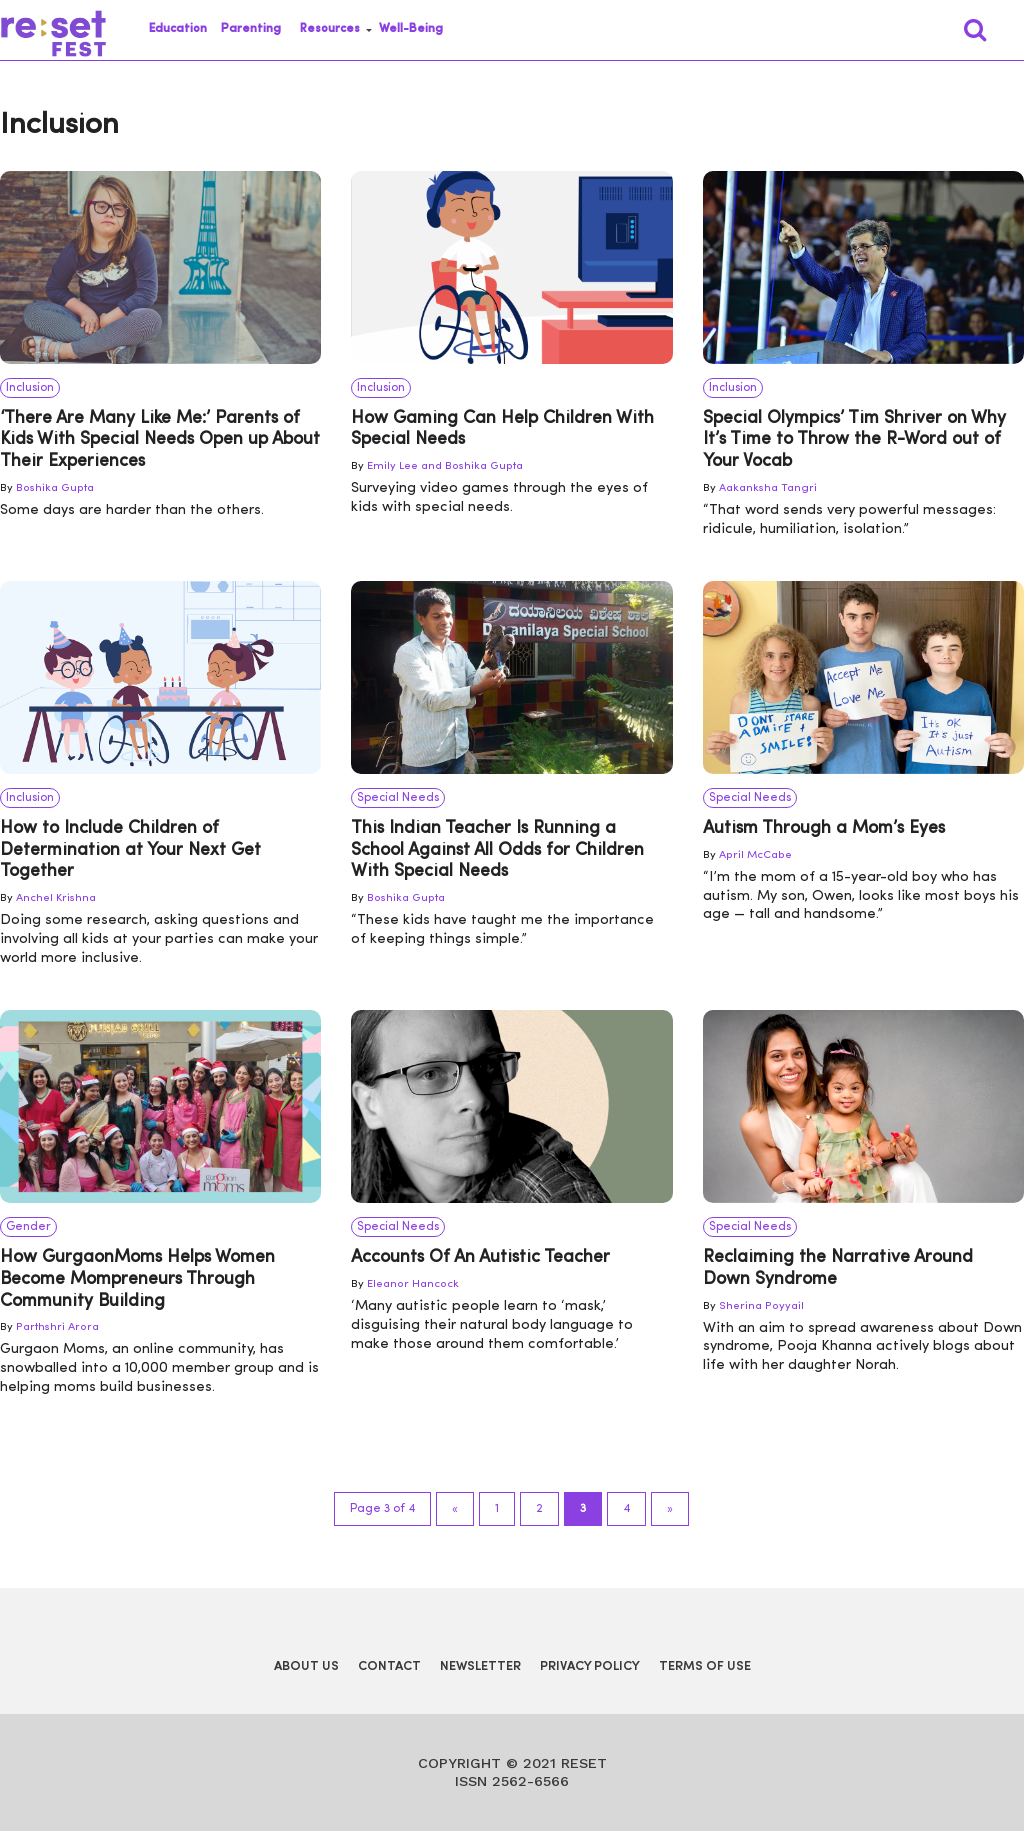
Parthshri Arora (57, 1327)
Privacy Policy (590, 1666)
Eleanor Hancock (413, 1284)
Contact (389, 1666)
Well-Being (411, 29)
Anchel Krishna (56, 898)
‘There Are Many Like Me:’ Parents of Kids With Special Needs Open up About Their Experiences (160, 440)
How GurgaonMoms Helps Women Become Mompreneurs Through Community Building (137, 1279)
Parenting (251, 29)
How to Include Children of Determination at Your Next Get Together (130, 850)
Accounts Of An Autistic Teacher (480, 1257)
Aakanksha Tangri (768, 488)
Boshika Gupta (55, 488)
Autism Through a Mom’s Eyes (824, 828)
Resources (330, 29)
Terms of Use (705, 1666)
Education (178, 29)
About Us (306, 1666)
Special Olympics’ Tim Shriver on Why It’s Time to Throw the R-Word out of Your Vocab (854, 440)
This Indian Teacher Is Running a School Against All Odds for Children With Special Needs (497, 850)
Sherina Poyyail (761, 1306)
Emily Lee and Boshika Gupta (445, 466)
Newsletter (480, 1666)
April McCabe (755, 855)
